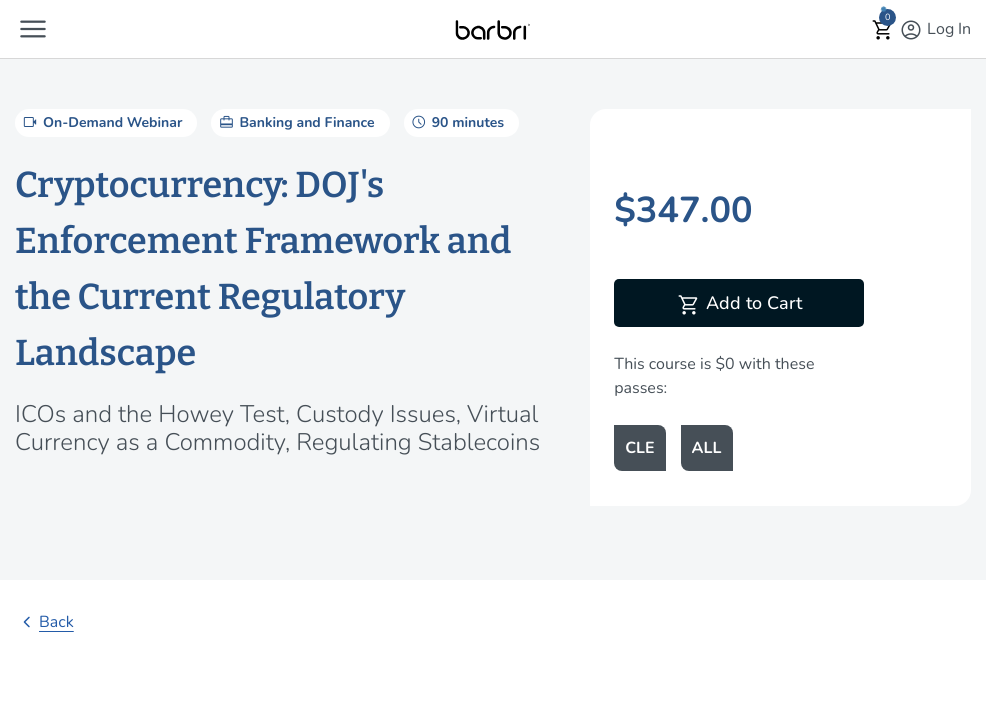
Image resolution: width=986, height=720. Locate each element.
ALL (707, 448)
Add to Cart (739, 305)
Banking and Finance (295, 122)
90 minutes (456, 122)
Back (44, 622)
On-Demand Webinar (101, 122)
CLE (639, 448)
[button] (33, 29)
